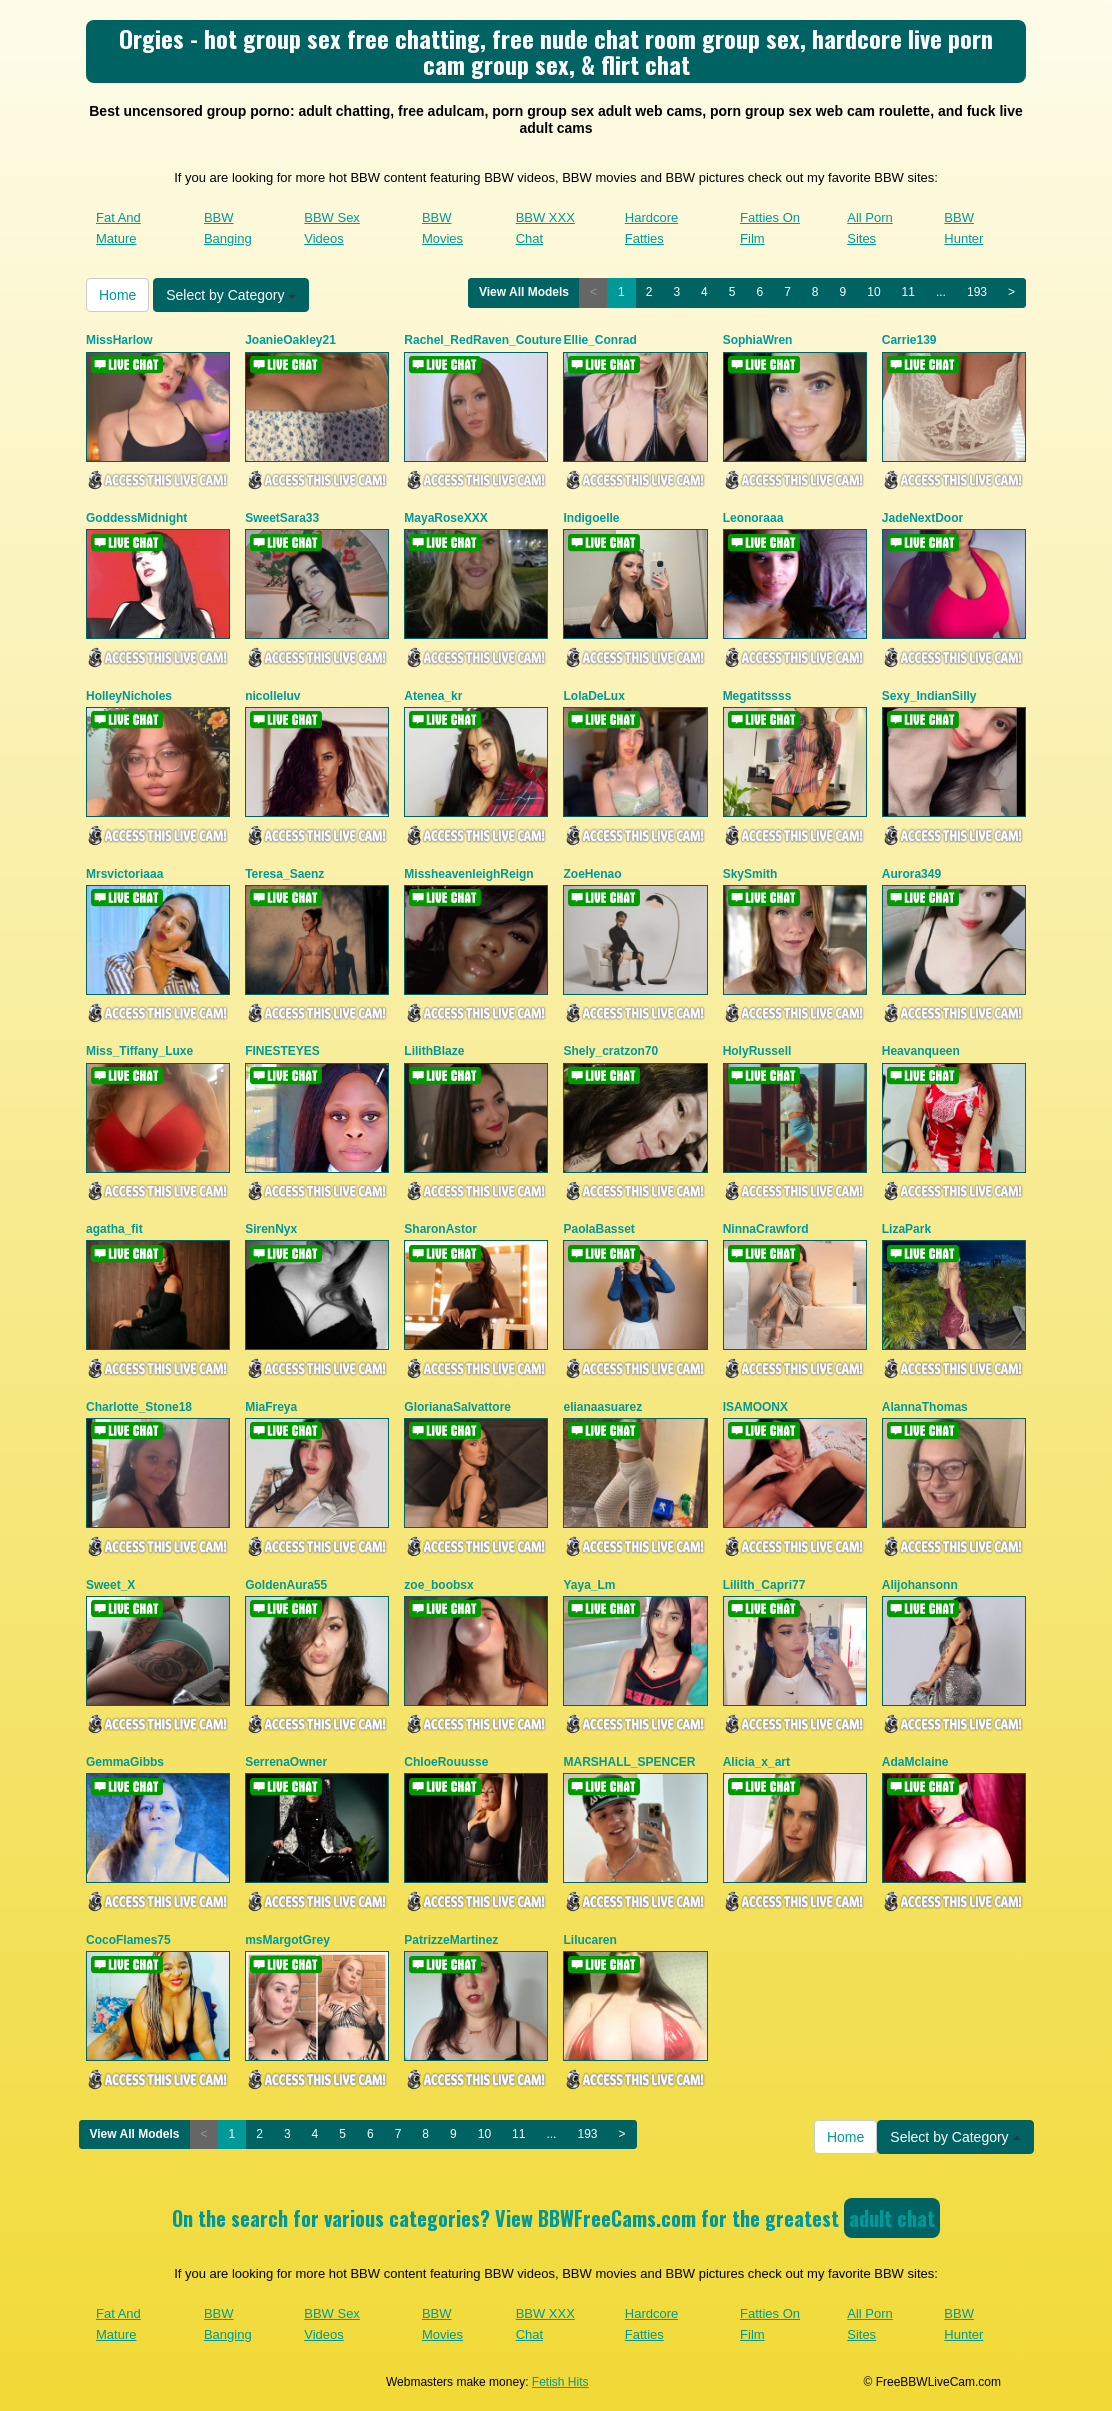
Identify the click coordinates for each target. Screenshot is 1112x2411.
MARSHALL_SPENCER (629, 1762)
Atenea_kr (433, 696)
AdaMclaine (915, 1762)
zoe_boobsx (438, 1585)
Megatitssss (757, 696)
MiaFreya (271, 1407)
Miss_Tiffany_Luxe (139, 1051)
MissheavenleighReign (468, 874)
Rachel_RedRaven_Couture (482, 340)
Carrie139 (909, 340)
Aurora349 (911, 874)
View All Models (524, 292)
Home (117, 295)
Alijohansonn (920, 1585)
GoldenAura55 (286, 1585)
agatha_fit (114, 1229)
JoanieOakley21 (290, 340)
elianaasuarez (602, 1407)
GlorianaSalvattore (457, 1407)
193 (977, 292)
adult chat (892, 2218)
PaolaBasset (598, 1229)
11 (908, 292)
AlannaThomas (925, 1407)
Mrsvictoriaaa (124, 874)
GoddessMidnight (136, 518)
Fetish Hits (560, 2382)
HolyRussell (757, 1051)
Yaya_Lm (589, 1585)
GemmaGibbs (125, 1762)
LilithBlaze (434, 1051)
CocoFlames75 (128, 1940)
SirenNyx (271, 1229)
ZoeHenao (592, 874)
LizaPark (906, 1229)
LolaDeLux (593, 696)
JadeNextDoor (922, 518)
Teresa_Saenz (284, 874)
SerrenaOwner (286, 1762)
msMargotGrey (287, 1940)
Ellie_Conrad (599, 340)
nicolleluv (272, 696)
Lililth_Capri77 (764, 1585)
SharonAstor (440, 1229)
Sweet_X (110, 1585)
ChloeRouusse (446, 1762)
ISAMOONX (755, 1407)
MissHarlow (119, 340)
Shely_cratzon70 (610, 1051)
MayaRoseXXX (445, 518)
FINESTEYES (282, 1051)
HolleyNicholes (129, 696)
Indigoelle (591, 518)
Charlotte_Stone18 (139, 1407)
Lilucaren (589, 1940)
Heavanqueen (921, 1051)
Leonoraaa (753, 518)
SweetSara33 (282, 518)
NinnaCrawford (766, 1229)
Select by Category (231, 295)
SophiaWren (758, 340)
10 (873, 292)
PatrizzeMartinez (451, 1940)
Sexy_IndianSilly (929, 696)
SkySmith (750, 874)
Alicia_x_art (756, 1762)
